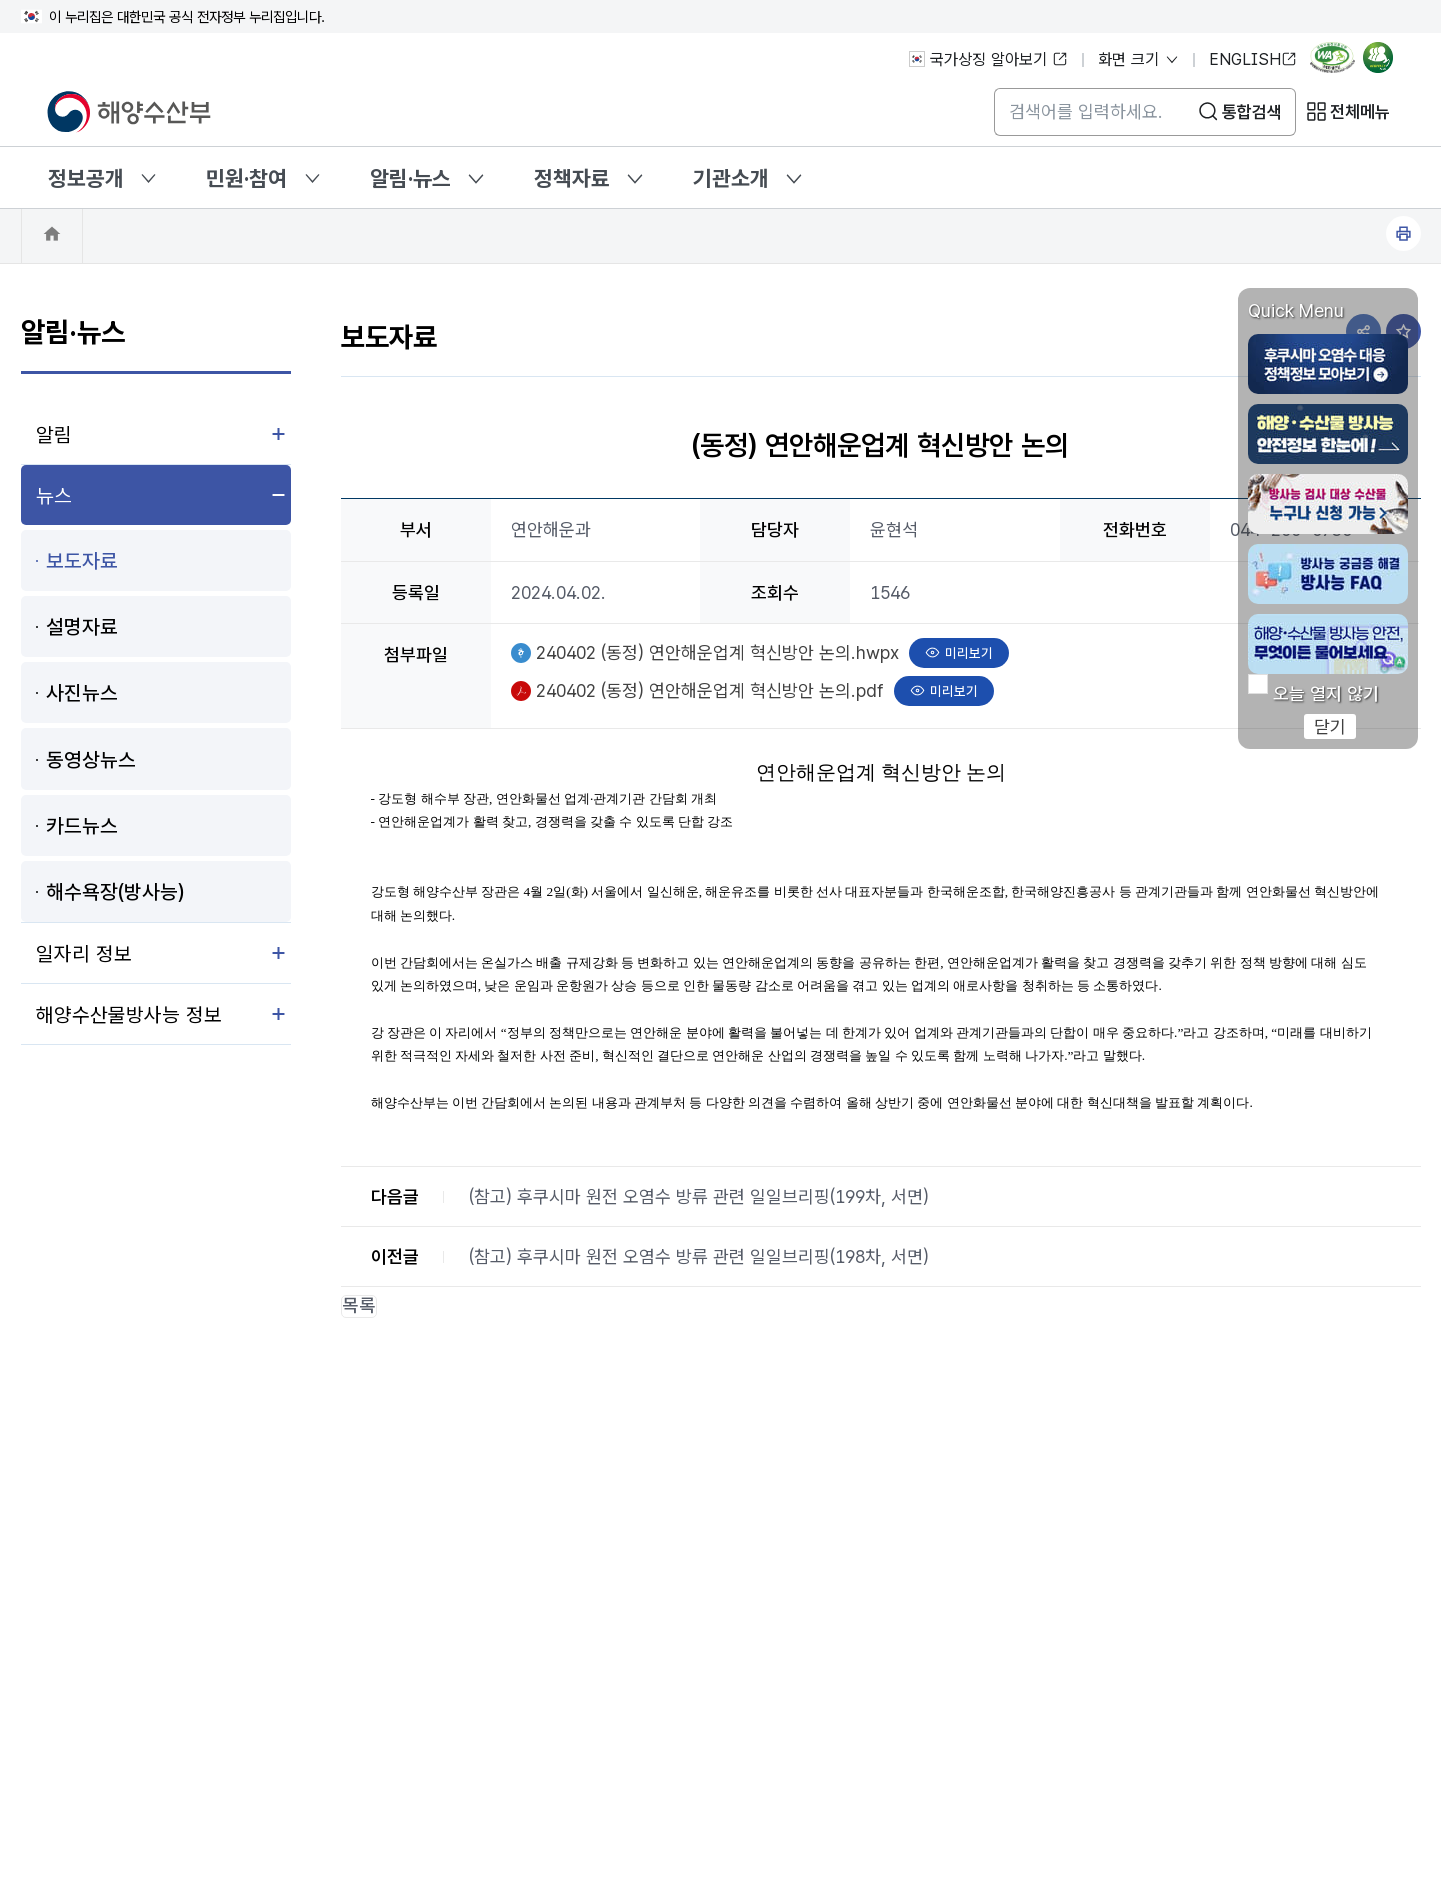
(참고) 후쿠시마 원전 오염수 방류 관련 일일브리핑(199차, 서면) (699, 1196)
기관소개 (731, 178)
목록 (359, 1306)
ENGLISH (1253, 59)
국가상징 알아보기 (988, 59)
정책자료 (572, 178)
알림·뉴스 (410, 178)
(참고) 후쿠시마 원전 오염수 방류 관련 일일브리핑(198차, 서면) (699, 1256)
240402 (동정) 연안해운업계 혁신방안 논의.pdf (709, 688)
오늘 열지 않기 (1326, 694)
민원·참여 (246, 178)
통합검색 (1252, 112)
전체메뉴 (1360, 112)
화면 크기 (1139, 59)
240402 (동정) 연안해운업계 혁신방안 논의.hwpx (717, 650)
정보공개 (86, 178)
